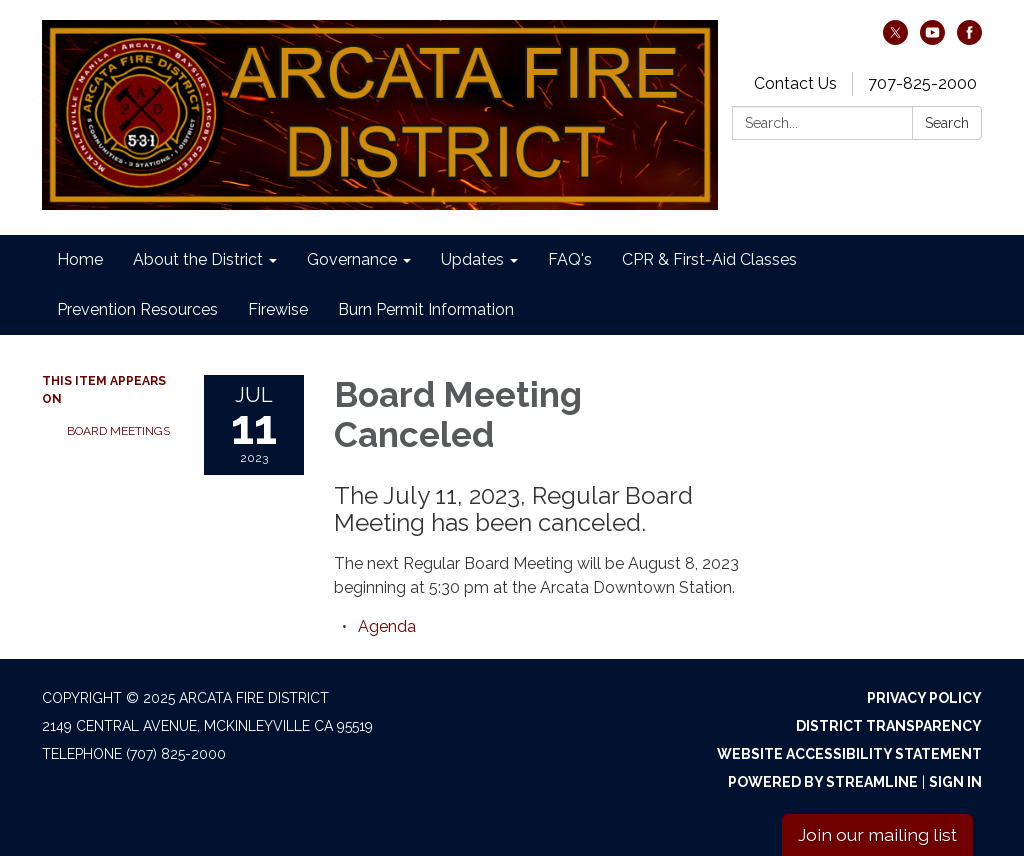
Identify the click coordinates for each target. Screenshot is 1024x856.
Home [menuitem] (80, 259)
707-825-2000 (922, 83)
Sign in (955, 782)
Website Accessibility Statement (849, 754)
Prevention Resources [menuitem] (137, 309)
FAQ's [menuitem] (570, 259)
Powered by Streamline (823, 782)
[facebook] (969, 39)
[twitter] (895, 39)
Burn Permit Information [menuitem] (426, 309)
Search (947, 123)
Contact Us (795, 83)
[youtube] (932, 39)
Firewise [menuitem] (278, 309)
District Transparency (889, 726)
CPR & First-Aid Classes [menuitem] (709, 259)
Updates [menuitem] (472, 259)
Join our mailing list (877, 834)
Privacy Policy (924, 698)
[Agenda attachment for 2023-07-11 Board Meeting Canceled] (387, 626)
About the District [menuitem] (198, 259)
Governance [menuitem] (352, 259)
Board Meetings (118, 431)
